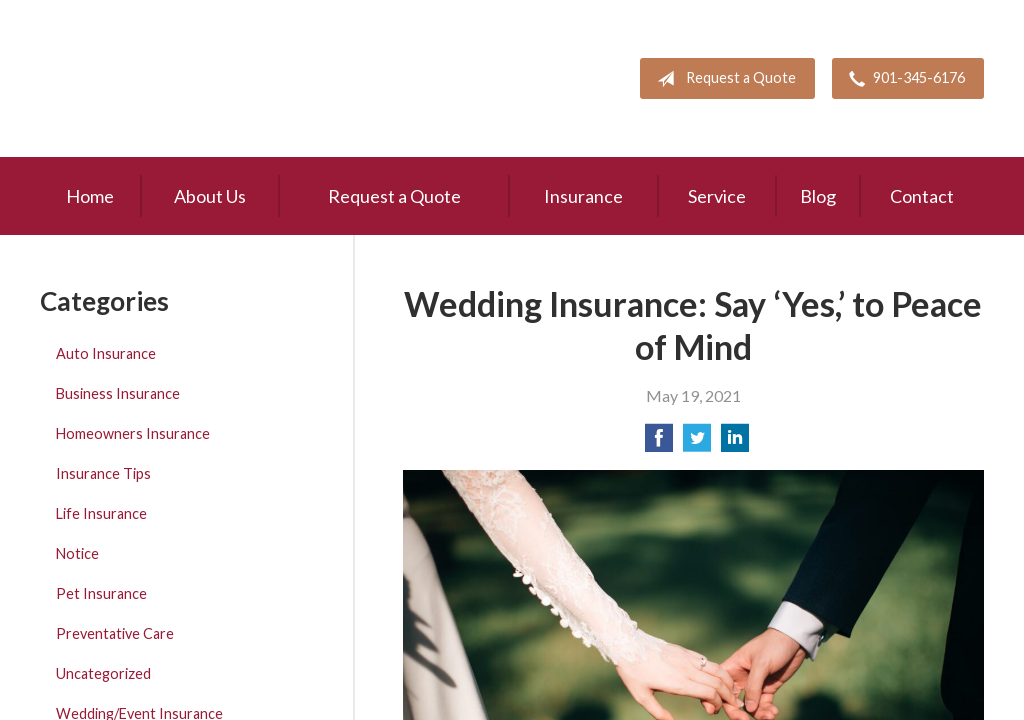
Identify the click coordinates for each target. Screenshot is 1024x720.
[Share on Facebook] (659, 443)
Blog (818, 196)
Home (90, 196)
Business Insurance (118, 393)
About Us (210, 196)
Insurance (583, 196)
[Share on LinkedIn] (735, 443)
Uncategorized (103, 673)
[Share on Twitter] (697, 443)
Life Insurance (101, 513)
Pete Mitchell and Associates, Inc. (157, 78)
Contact (922, 196)
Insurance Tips (103, 473)
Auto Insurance (106, 353)
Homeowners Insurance (133, 433)
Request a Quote (722, 79)
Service (717, 196)
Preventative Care (115, 633)
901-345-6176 (903, 79)
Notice (77, 553)
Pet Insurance (101, 593)
